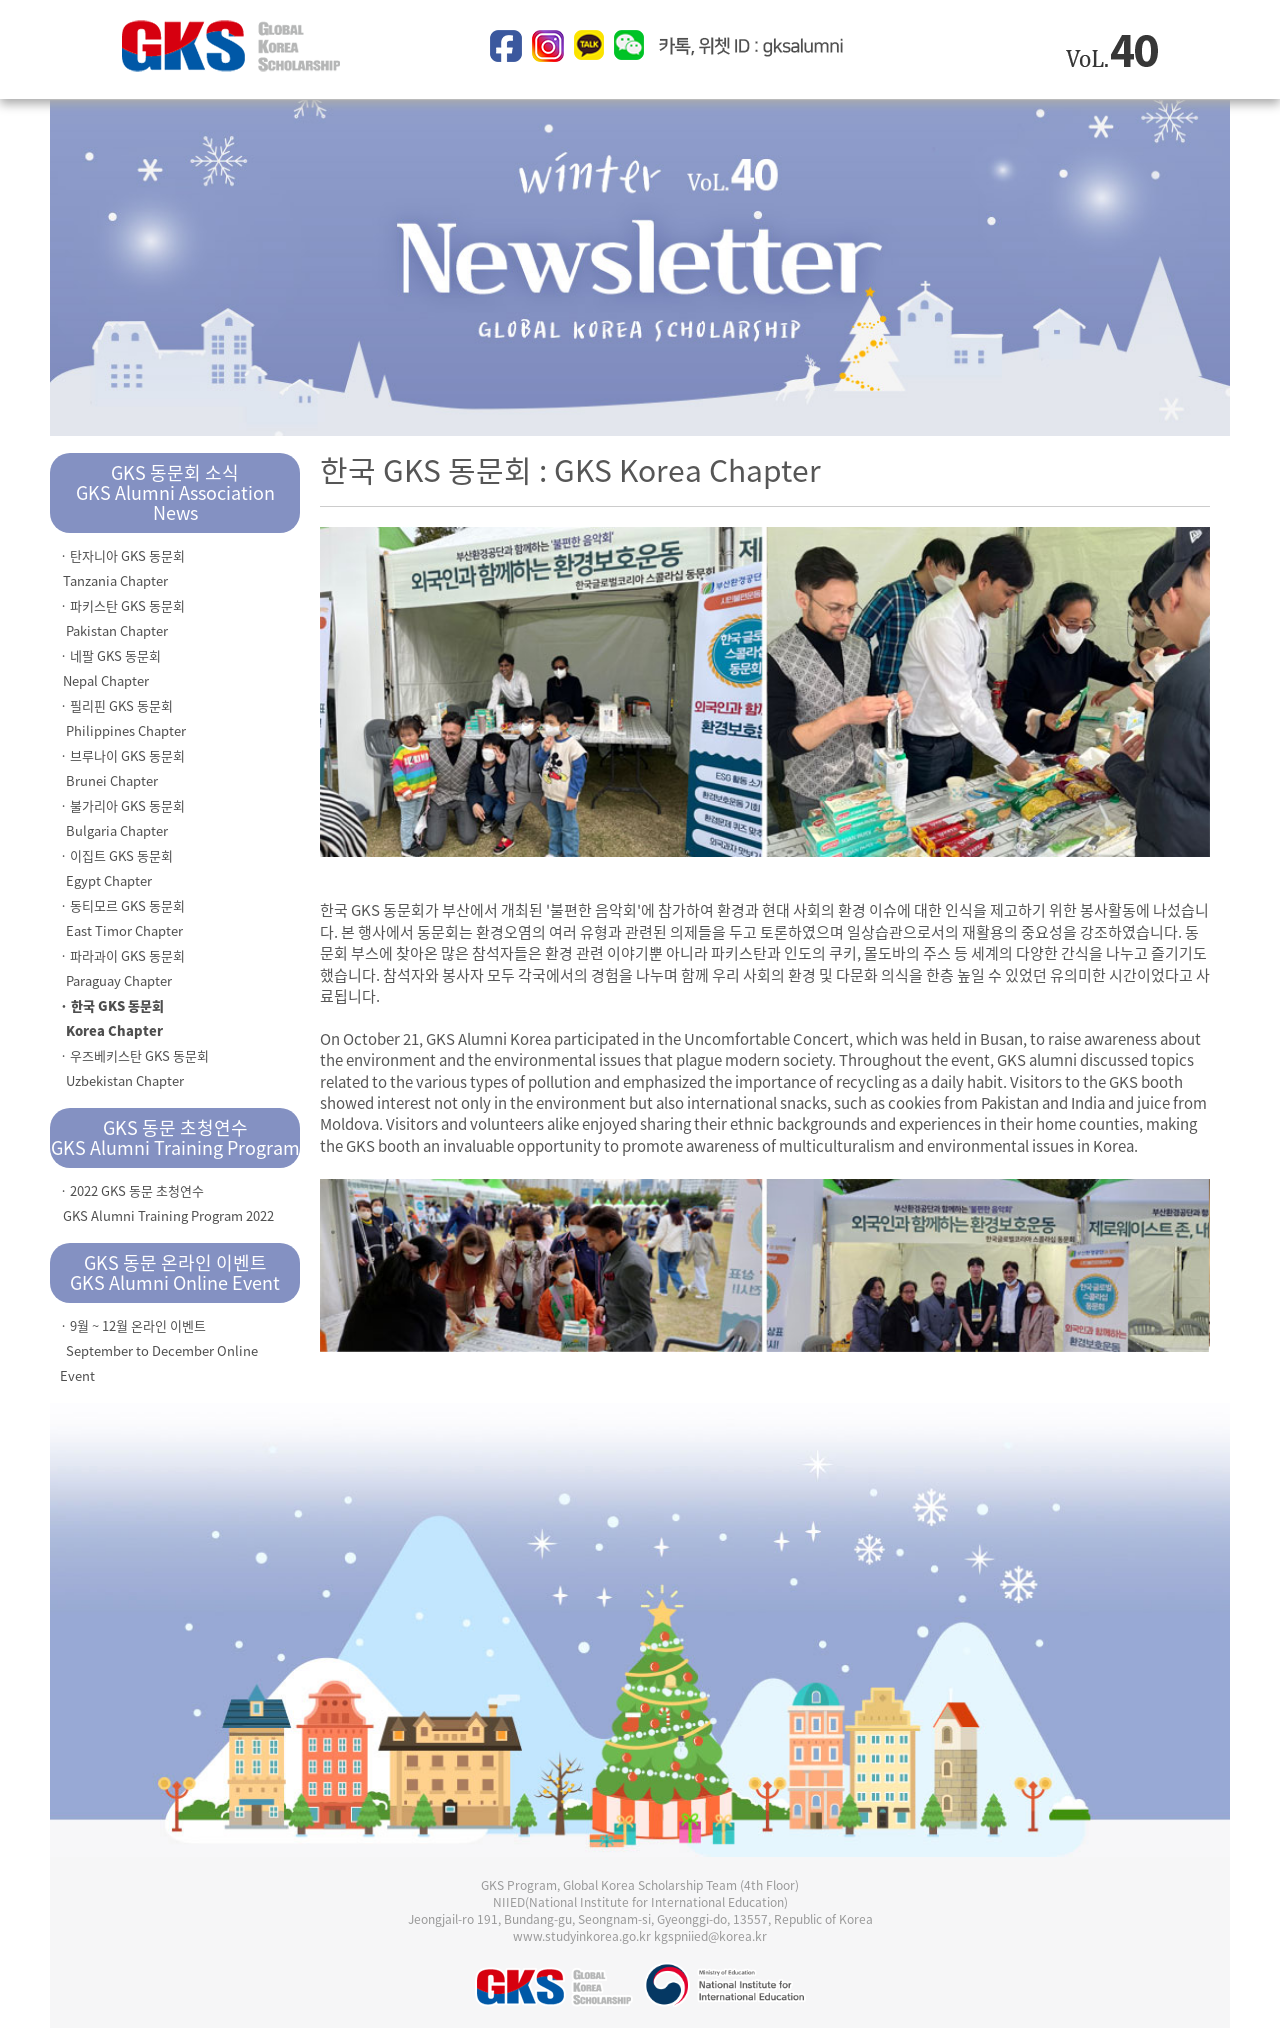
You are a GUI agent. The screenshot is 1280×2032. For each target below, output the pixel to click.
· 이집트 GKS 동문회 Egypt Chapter (116, 868)
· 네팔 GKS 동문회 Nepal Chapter (110, 668)
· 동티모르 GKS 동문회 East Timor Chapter (122, 918)
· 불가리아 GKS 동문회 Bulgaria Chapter (122, 818)
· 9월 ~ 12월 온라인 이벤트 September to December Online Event (159, 1350)
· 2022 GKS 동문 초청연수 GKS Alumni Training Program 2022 (167, 1203)
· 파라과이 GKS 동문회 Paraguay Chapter (122, 968)
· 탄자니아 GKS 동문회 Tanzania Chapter (122, 568)
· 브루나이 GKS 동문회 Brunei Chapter (122, 768)
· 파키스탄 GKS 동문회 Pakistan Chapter (122, 618)
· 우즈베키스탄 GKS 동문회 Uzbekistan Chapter (134, 1068)
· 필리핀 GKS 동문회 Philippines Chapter (123, 718)
